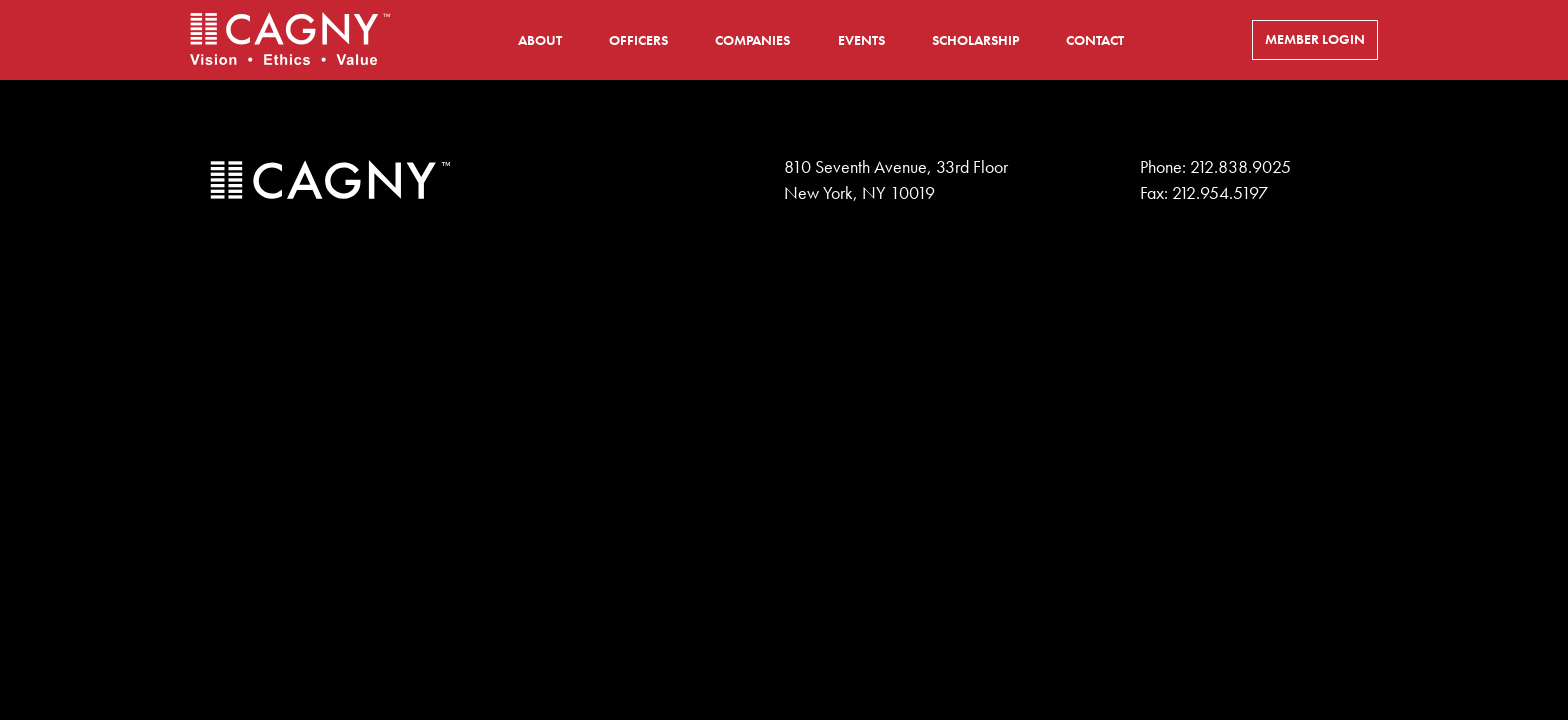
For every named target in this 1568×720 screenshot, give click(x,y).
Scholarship (975, 40)
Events (861, 40)
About (540, 40)
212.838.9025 (1240, 167)
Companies (752, 40)
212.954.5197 (1220, 193)
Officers (638, 40)
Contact (1095, 40)
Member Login (1315, 39)
